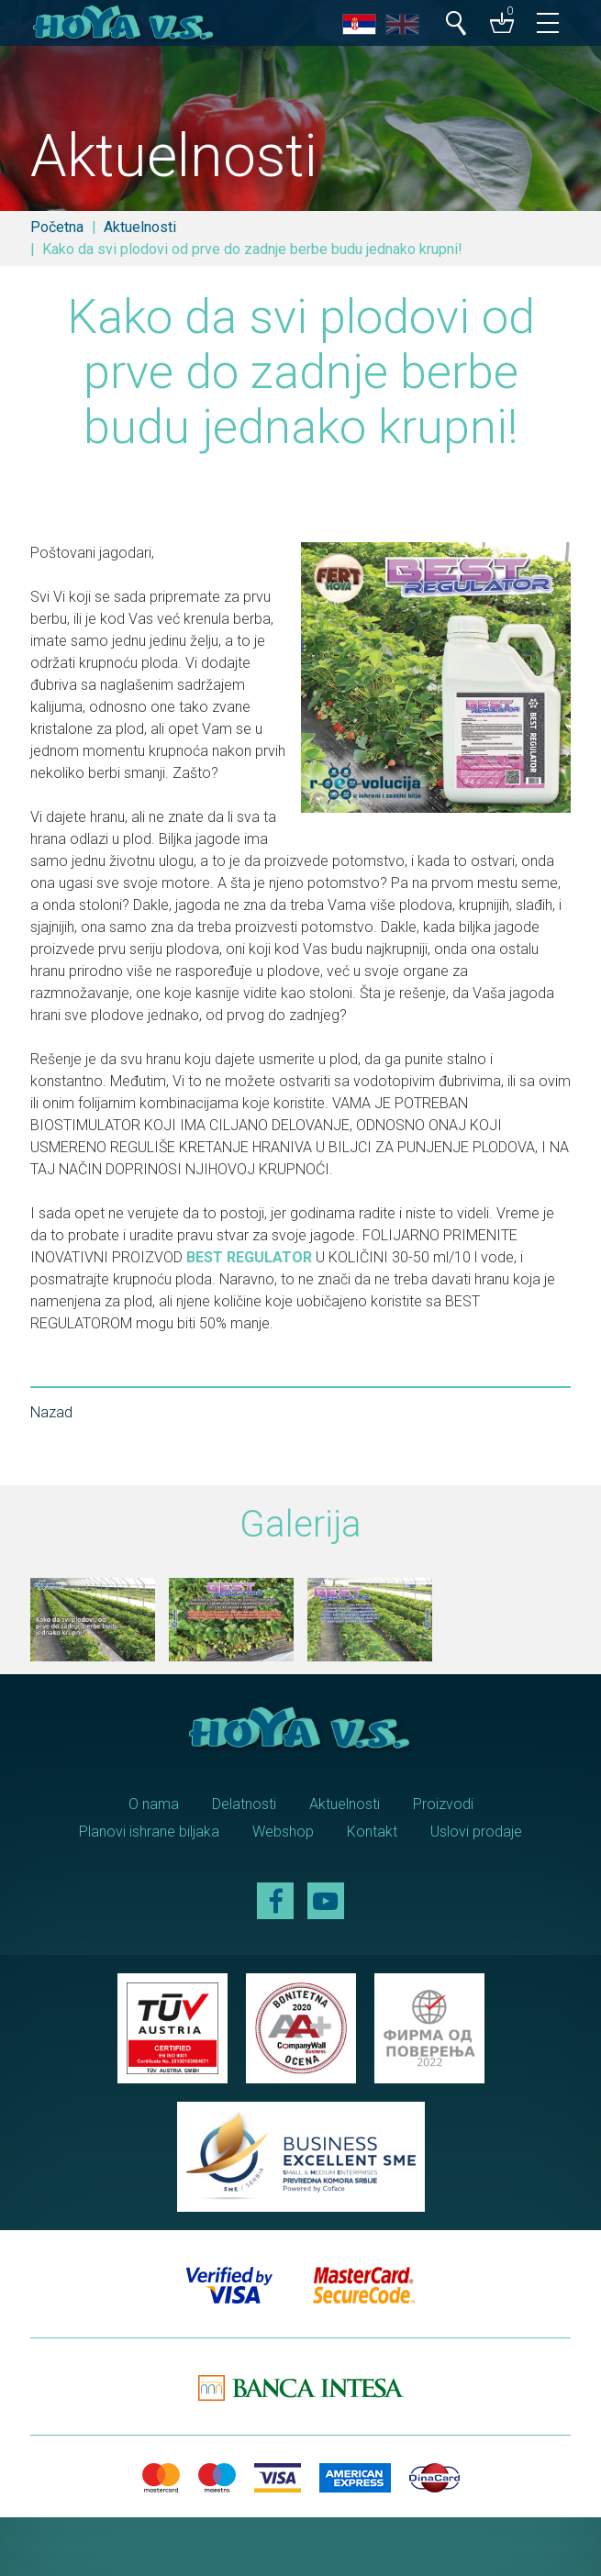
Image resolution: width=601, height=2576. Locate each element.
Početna (56, 227)
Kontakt (372, 1831)
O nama (153, 1804)
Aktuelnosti (140, 227)
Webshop (283, 1831)
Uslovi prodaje (476, 1831)
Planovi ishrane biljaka (149, 1831)
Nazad (51, 1412)
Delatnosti (244, 1804)
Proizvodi (443, 1804)
